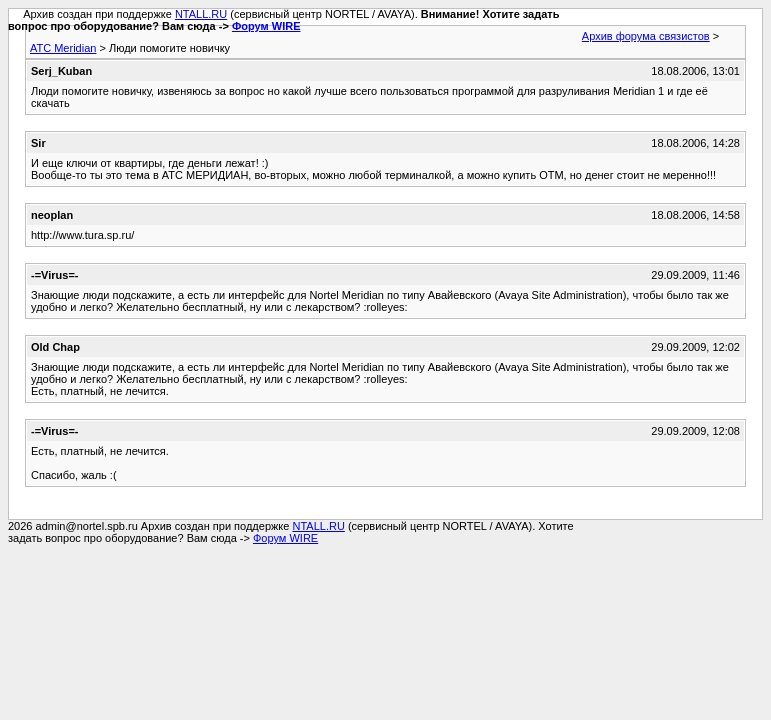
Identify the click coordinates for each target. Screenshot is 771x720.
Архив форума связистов (646, 36)
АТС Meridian (63, 48)
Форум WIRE (266, 26)
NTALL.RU (201, 14)
